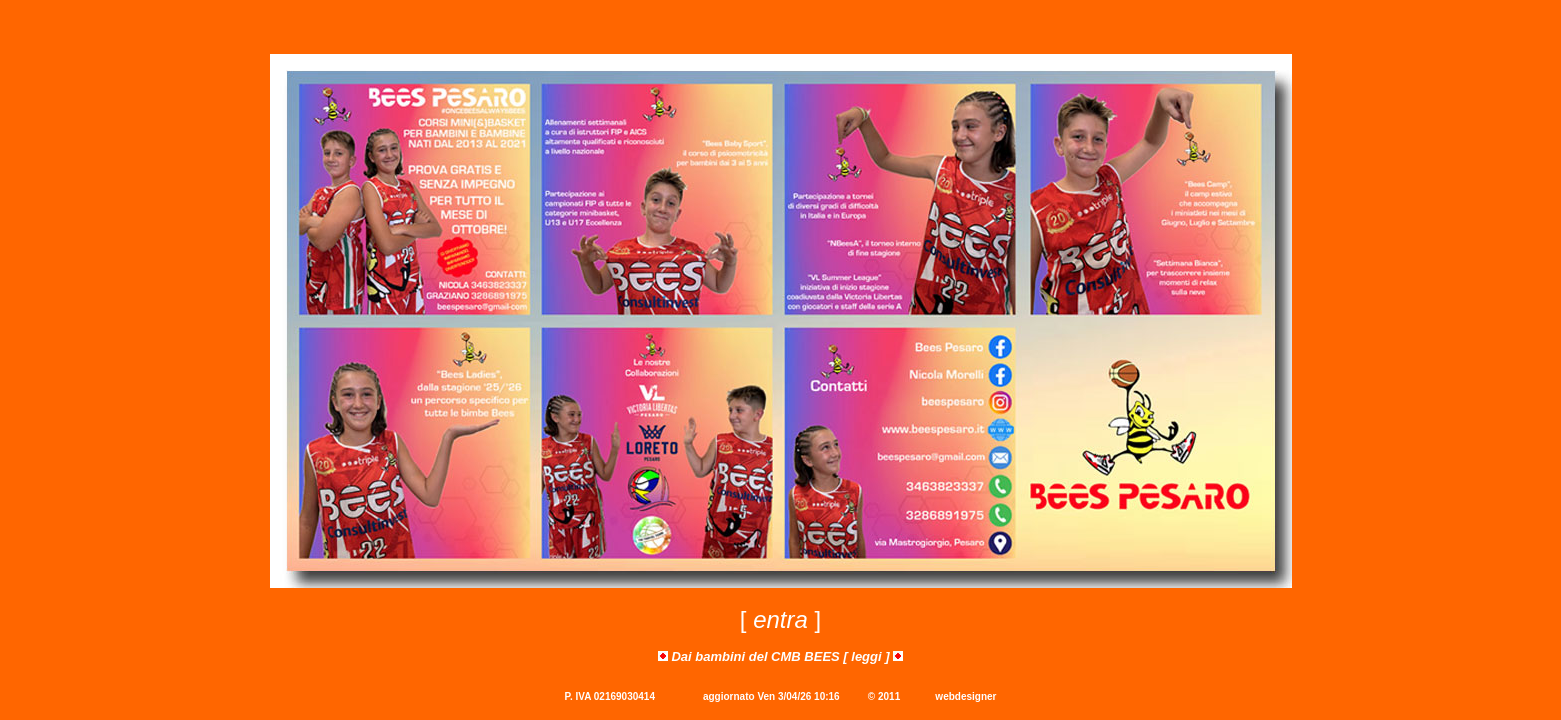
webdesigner (965, 696)
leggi (866, 656)
